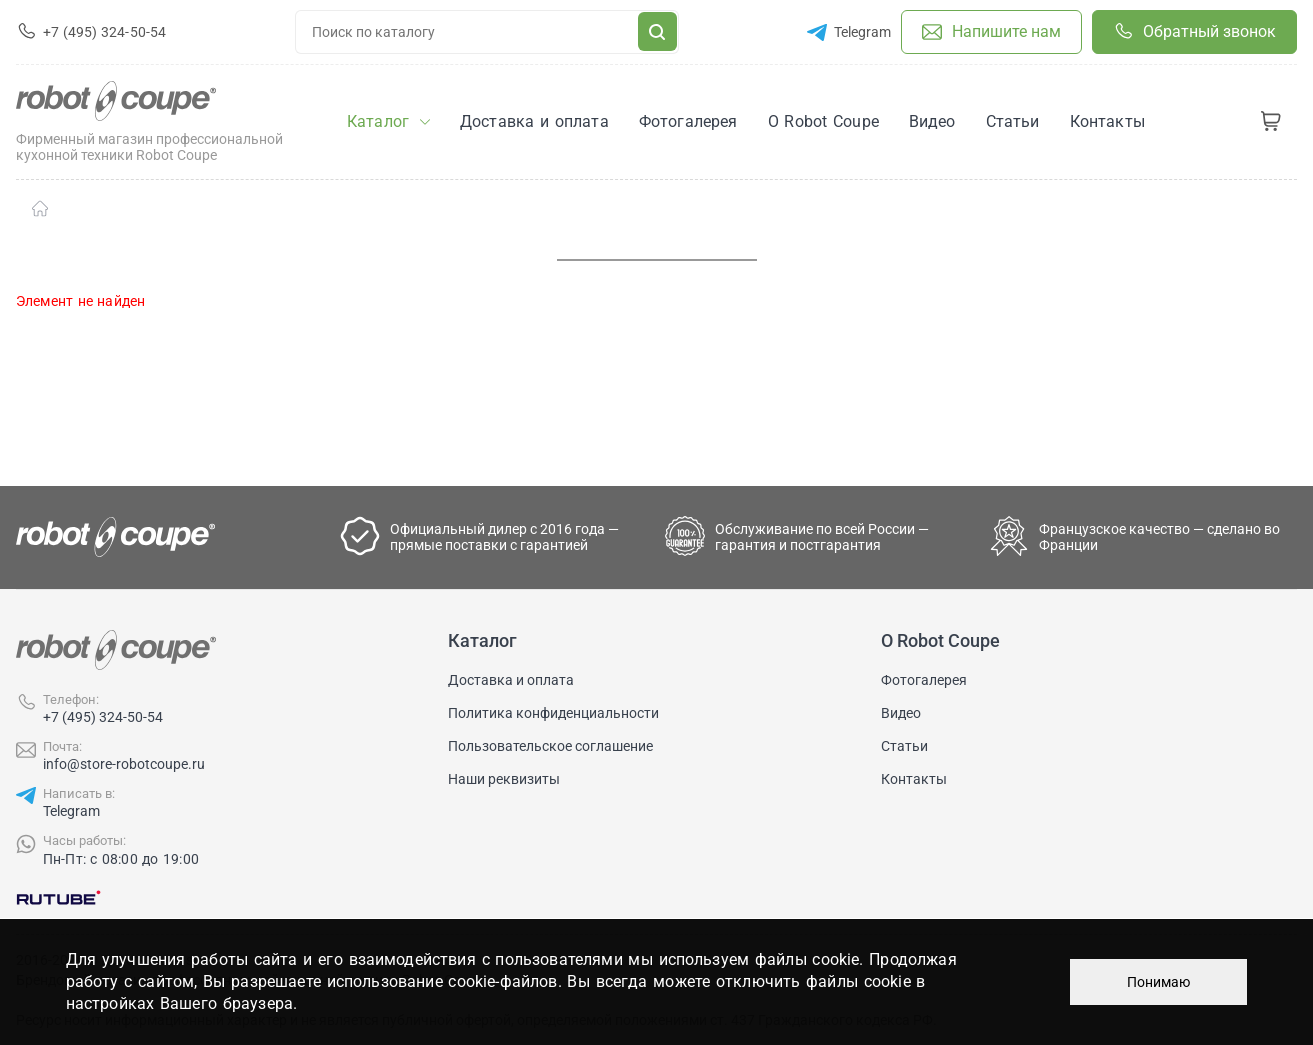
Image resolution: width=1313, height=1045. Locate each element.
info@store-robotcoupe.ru (124, 764)
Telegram (71, 811)
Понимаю (1158, 982)
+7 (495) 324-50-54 (103, 717)
